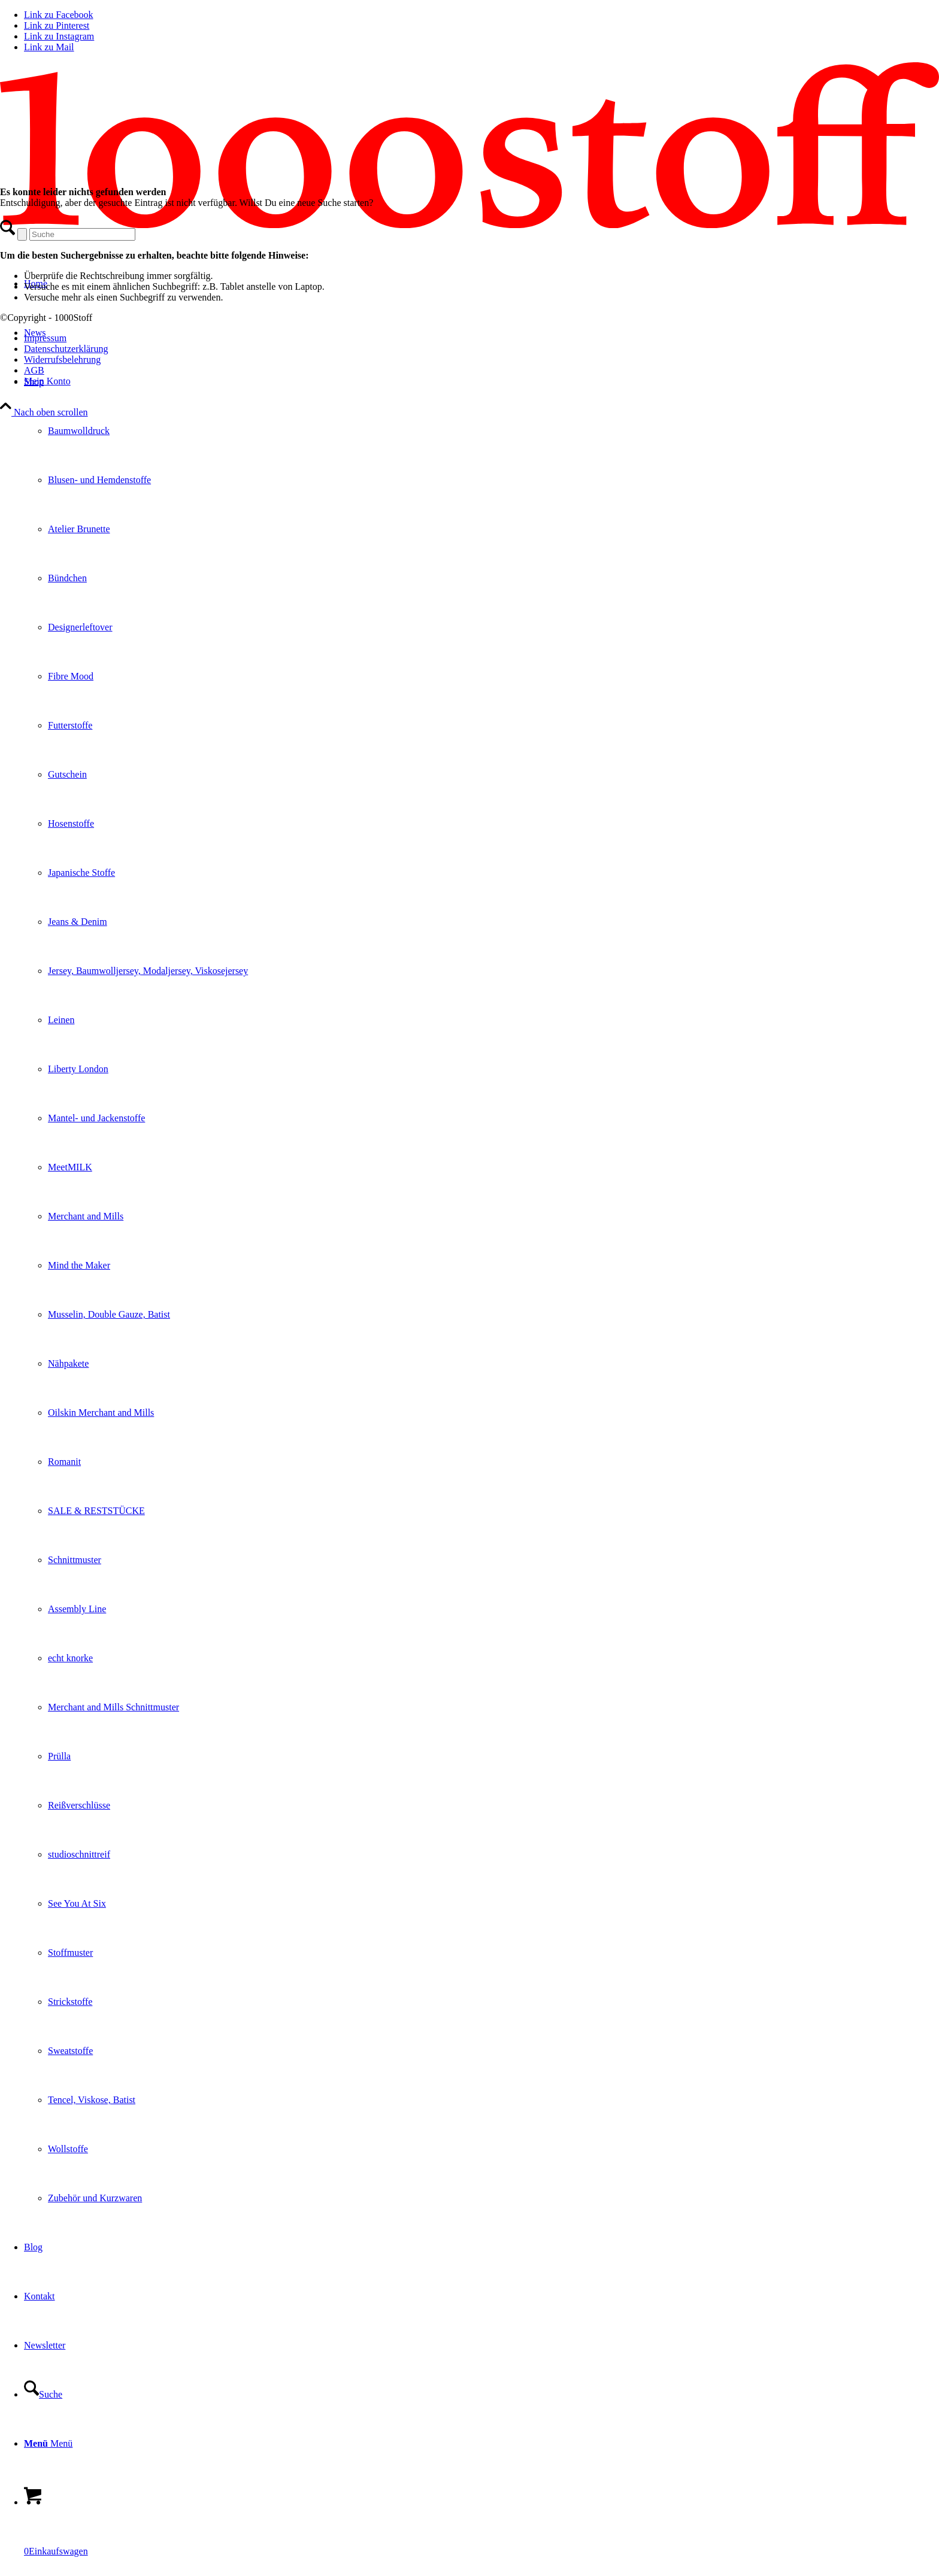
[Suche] (43, 2394)
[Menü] (48, 2443)
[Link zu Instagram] (59, 36)
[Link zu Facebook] (58, 15)
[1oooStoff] (469, 225)
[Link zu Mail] (49, 47)
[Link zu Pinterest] (56, 25)
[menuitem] (481, 1290)
